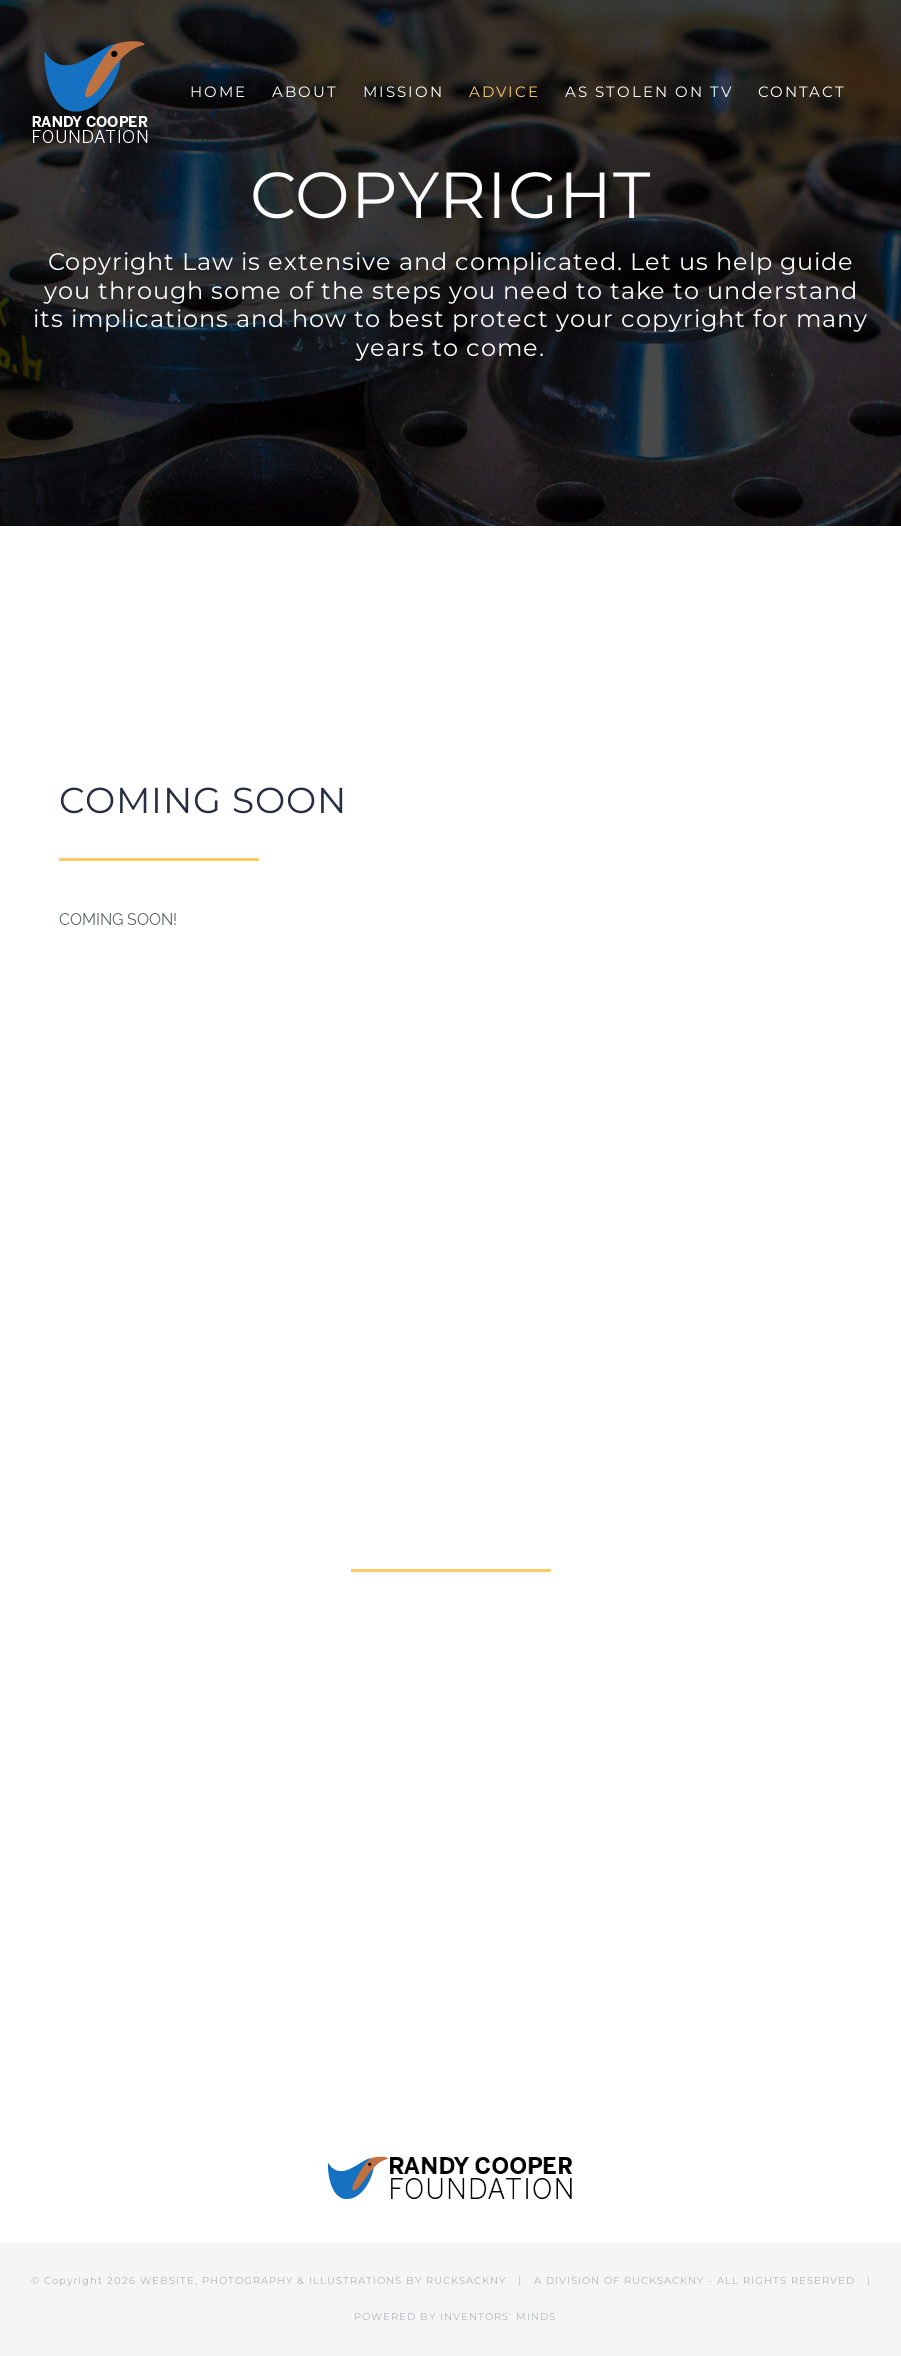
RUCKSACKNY (466, 2280)
